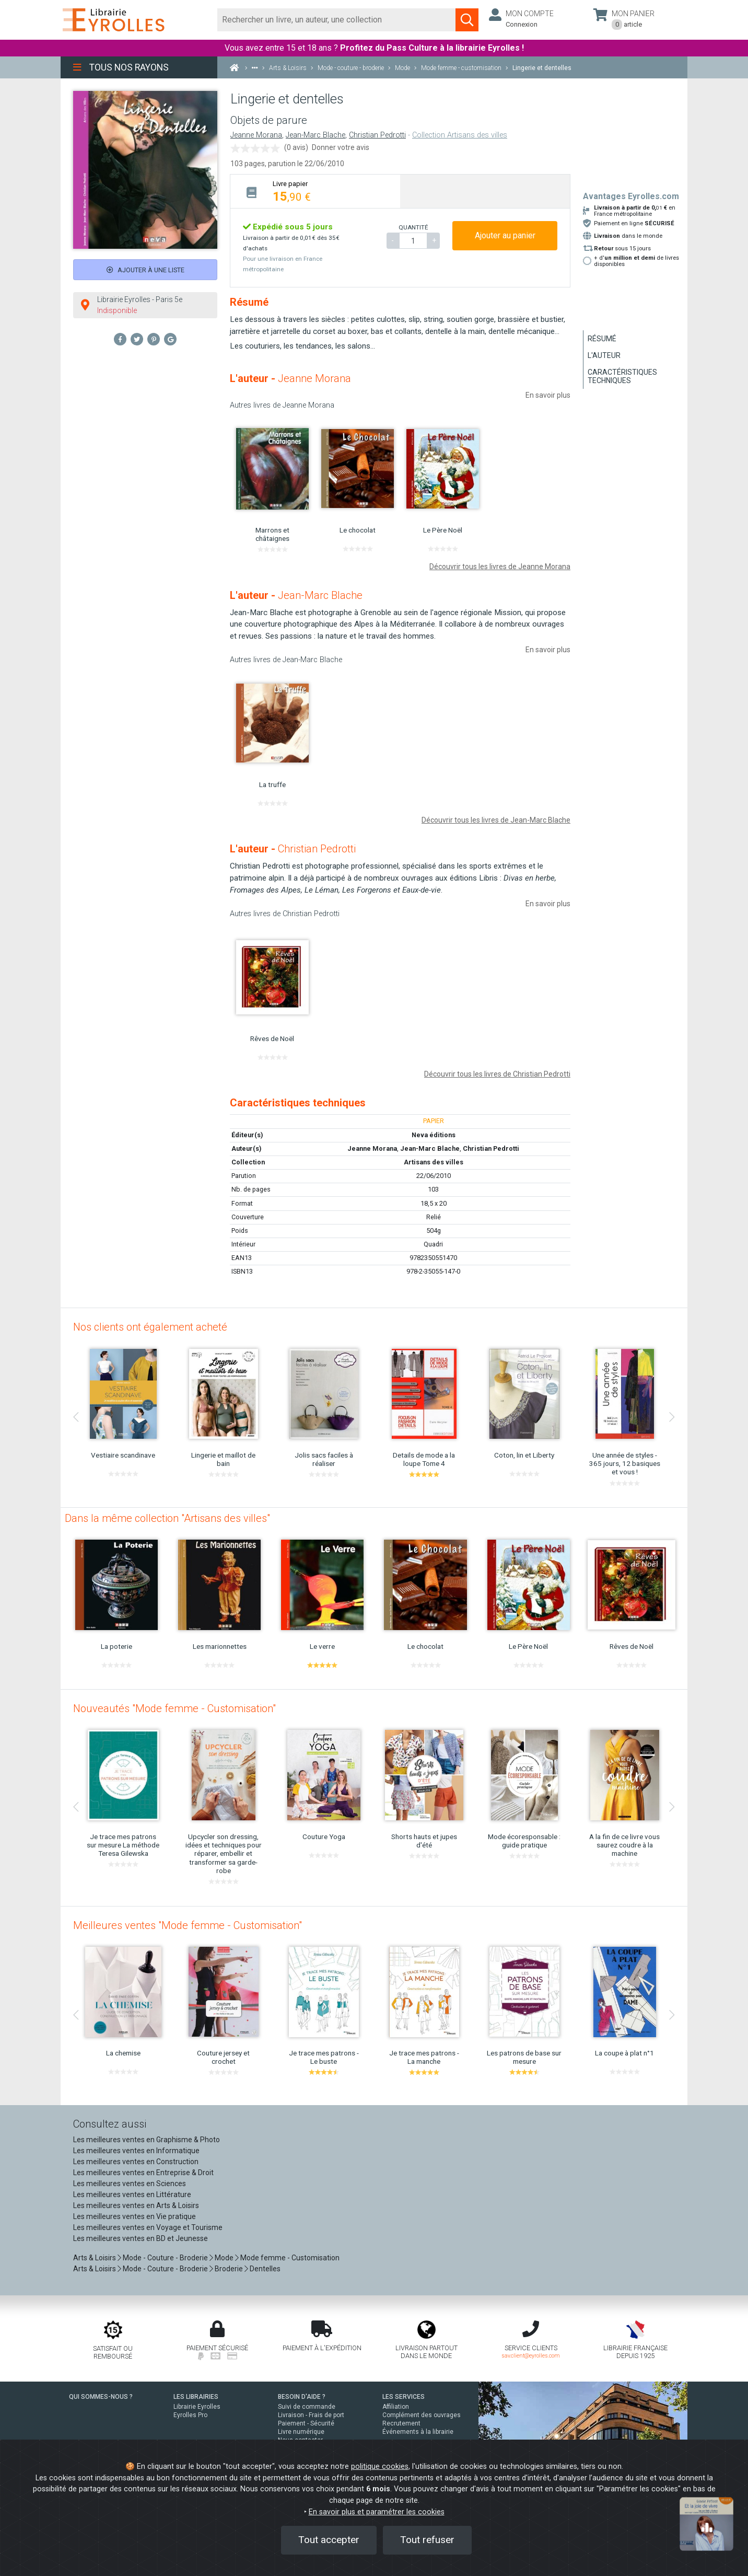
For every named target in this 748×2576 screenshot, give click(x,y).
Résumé (602, 338)
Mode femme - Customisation (290, 2258)
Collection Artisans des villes (459, 135)
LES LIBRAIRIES (195, 2396)
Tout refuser (427, 2540)
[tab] (315, 191)
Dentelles (265, 2269)
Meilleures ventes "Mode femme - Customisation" (187, 1925)
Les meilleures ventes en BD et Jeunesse (140, 2238)
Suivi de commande (306, 2406)
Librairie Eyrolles (196, 2406)
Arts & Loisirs (94, 2258)
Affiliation (395, 2406)
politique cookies (379, 2466)
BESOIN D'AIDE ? (301, 2396)
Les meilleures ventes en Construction (135, 2161)
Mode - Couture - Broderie (165, 2258)
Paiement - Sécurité (306, 2423)
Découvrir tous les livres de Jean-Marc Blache (496, 820)
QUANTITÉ (413, 227)
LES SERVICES (403, 2396)
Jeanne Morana (256, 135)
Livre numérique (301, 2431)
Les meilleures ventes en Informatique (136, 2150)
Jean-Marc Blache (315, 135)
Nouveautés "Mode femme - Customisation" (174, 1708)
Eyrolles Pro (190, 2415)
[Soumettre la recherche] (466, 19)
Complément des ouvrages (421, 2415)
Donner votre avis (340, 147)
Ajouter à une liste (145, 270)
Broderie (229, 2269)
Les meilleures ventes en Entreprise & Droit (143, 2172)
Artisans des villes (433, 1162)
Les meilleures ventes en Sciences (129, 2183)
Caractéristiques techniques (622, 376)
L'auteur (604, 355)
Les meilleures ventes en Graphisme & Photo (146, 2139)
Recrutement (401, 2423)
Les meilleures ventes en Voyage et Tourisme (148, 2227)
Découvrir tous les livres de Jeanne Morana (499, 566)
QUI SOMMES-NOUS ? (101, 2396)
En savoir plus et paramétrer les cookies (377, 2512)
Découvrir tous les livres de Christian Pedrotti (497, 1074)
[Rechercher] (336, 19)
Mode (224, 2258)
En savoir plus (547, 395)
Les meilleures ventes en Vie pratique (134, 2216)
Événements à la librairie (417, 2431)
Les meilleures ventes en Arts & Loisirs (136, 2205)
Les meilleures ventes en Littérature (132, 2194)
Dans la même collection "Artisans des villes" (167, 1518)
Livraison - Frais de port (311, 2415)
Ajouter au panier (505, 235)
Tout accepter (328, 2540)
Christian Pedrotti (377, 135)
